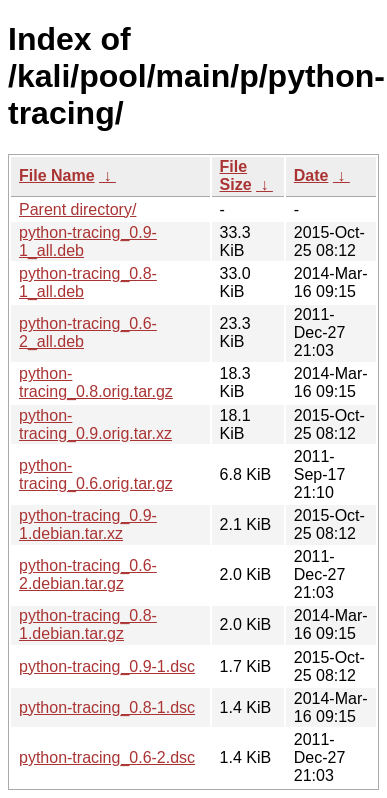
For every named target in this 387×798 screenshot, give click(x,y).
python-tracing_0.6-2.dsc (107, 757)
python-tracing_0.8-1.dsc (107, 707)
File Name (57, 175)
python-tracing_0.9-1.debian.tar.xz (88, 524)
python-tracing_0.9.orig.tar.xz (95, 424)
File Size (236, 175)
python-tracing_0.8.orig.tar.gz (96, 382)
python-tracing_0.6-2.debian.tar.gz (88, 574)
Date (311, 175)
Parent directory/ (77, 209)
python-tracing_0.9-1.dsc (107, 666)
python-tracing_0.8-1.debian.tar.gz (88, 624)
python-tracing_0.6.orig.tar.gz (96, 474)
